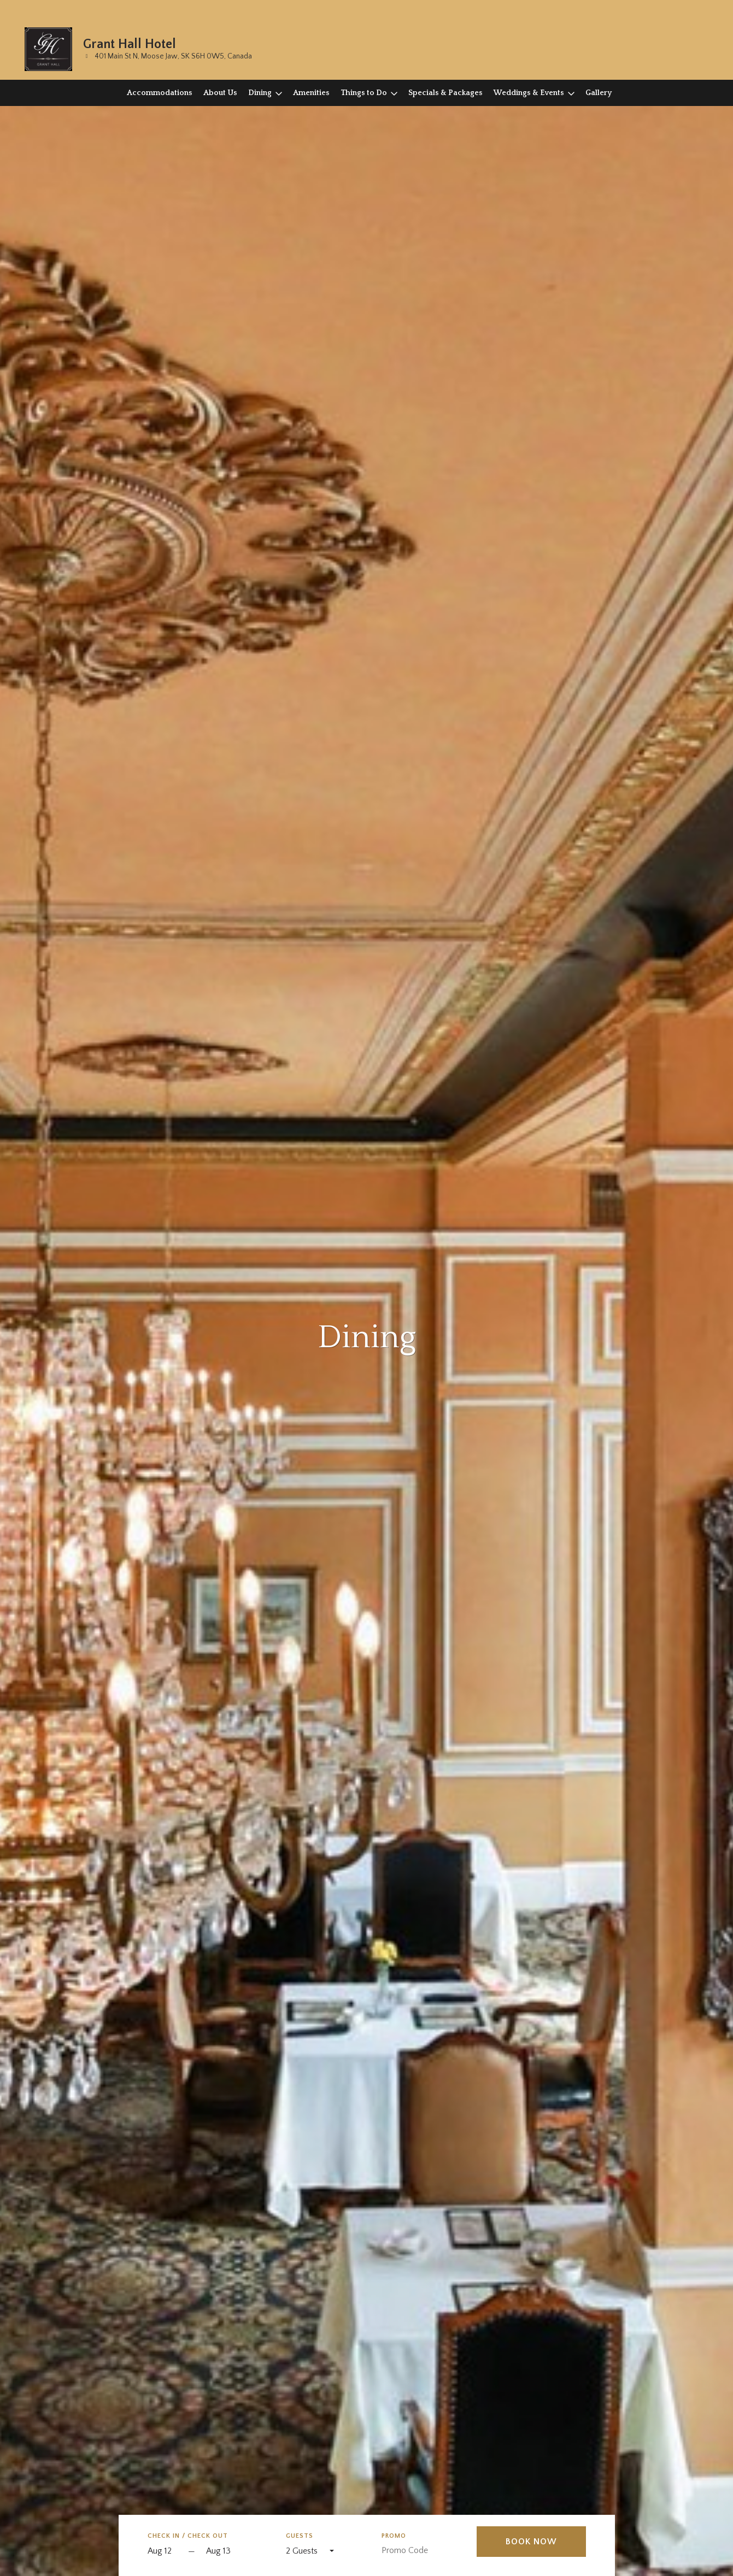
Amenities (311, 93)
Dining (260, 93)
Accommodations (159, 93)
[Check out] (236, 2552)
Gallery (598, 93)
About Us (220, 93)
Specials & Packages (445, 93)
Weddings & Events (529, 93)
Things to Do (364, 93)
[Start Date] (165, 2552)
